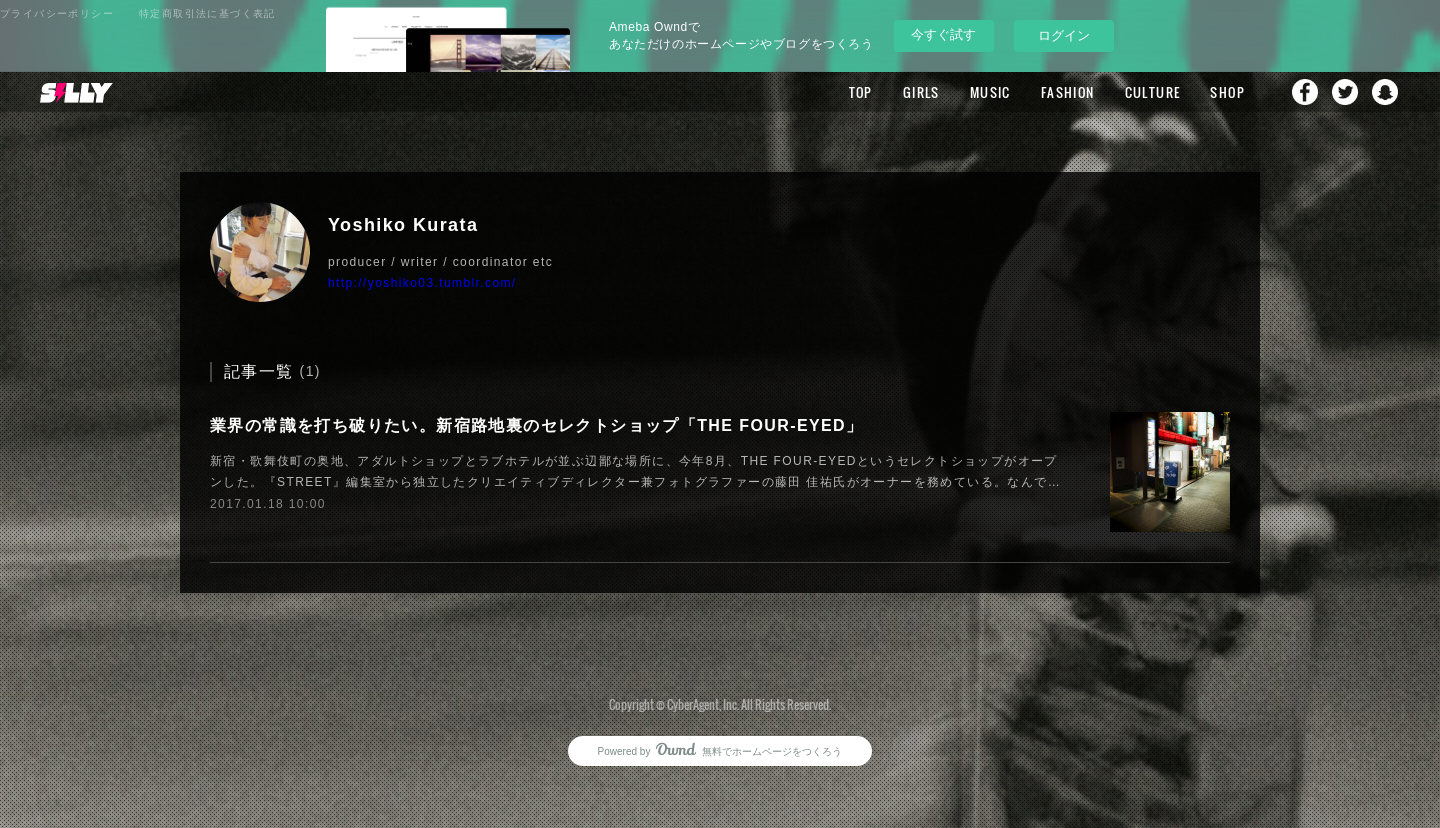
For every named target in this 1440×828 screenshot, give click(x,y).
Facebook (1305, 92)
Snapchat (1385, 92)
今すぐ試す (943, 34)
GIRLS (921, 92)
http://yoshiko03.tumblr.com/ (422, 283)
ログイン (1064, 35)
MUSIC (990, 92)
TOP (861, 92)
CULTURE (1153, 92)
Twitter (1345, 92)
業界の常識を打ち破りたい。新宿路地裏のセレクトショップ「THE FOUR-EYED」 (536, 425)
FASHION (1068, 92)
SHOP (1227, 92)
